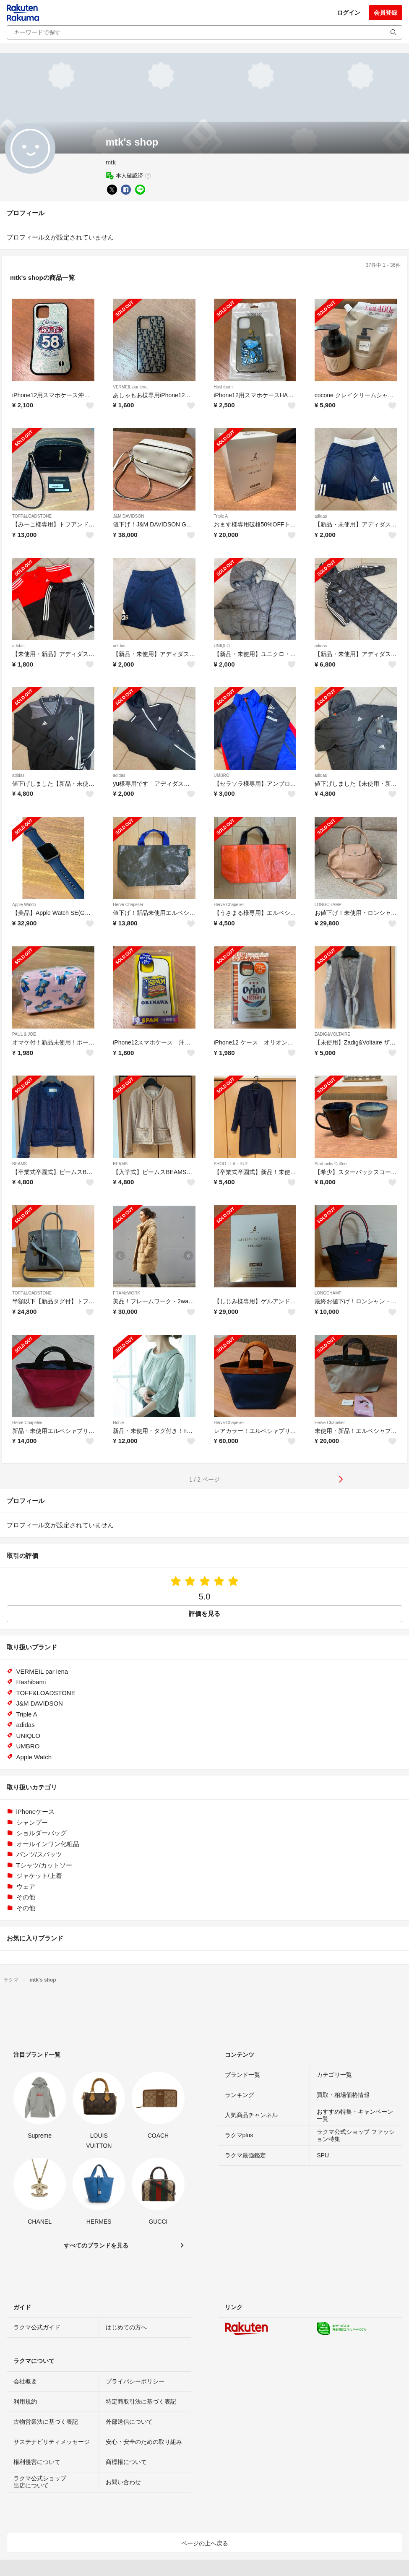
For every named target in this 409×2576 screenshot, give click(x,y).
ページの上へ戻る (204, 2543)
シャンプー (32, 1822)
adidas (321, 516)
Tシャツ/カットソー (44, 1865)
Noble (118, 1422)
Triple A (221, 516)
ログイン (348, 12)
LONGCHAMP (328, 904)
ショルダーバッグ (41, 1832)
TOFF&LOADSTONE (32, 516)
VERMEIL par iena (130, 387)
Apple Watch (24, 904)
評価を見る (204, 1613)
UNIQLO (222, 645)
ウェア (25, 1886)
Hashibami (224, 387)
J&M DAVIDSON (128, 516)
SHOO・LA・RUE (231, 1164)
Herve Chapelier (128, 904)
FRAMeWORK (126, 1293)
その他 (25, 1897)
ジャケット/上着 (39, 1875)
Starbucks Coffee (331, 1164)
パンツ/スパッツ (39, 1854)
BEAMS (19, 1164)
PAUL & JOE (24, 1034)
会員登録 (385, 12)
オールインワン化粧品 (47, 1843)
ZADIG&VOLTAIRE (332, 1034)
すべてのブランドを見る (96, 2245)
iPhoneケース (35, 1811)
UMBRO (221, 775)
